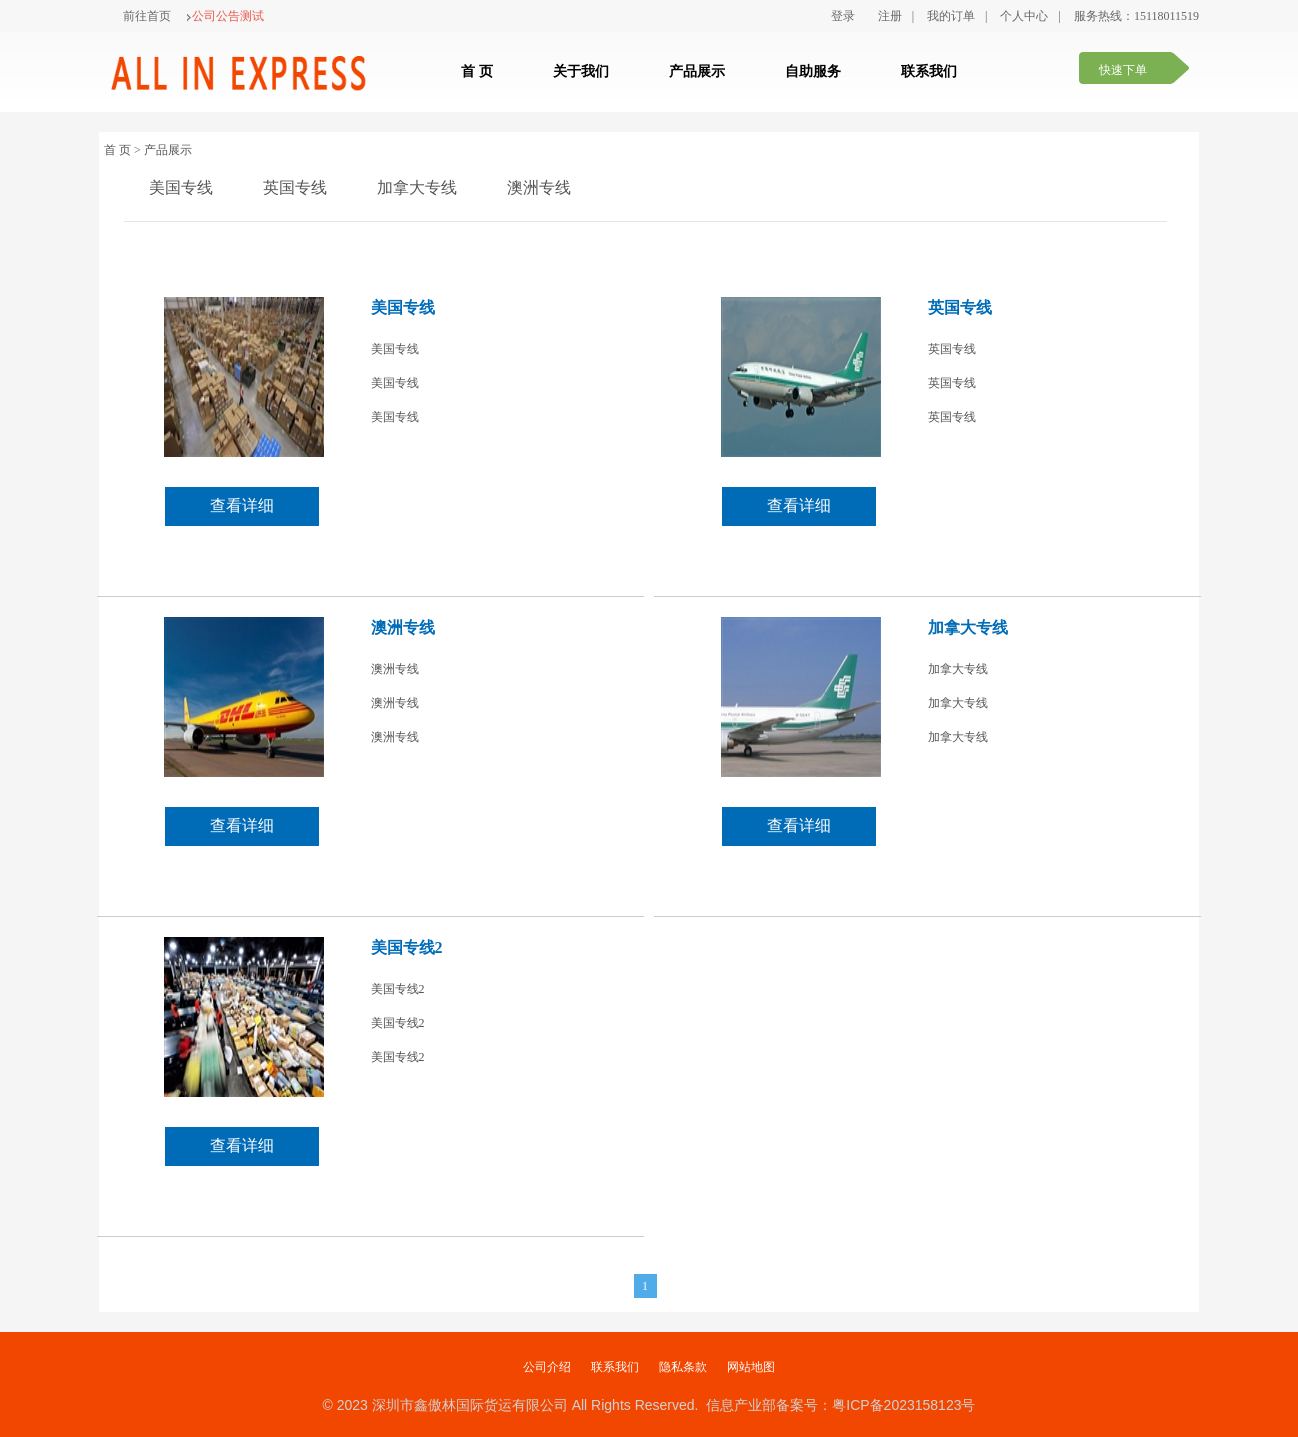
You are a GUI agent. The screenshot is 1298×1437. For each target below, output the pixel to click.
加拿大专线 (417, 187)
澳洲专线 (539, 187)
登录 (843, 16)
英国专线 (295, 187)
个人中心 (1024, 16)
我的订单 (951, 16)
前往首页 (147, 16)
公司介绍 (547, 1367)
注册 (890, 16)
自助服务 (813, 71)
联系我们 (929, 71)
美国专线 (181, 187)
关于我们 (581, 71)
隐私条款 (683, 1367)
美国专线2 (407, 947)
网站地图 (751, 1367)
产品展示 (697, 71)
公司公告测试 (225, 16)
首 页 (477, 71)
